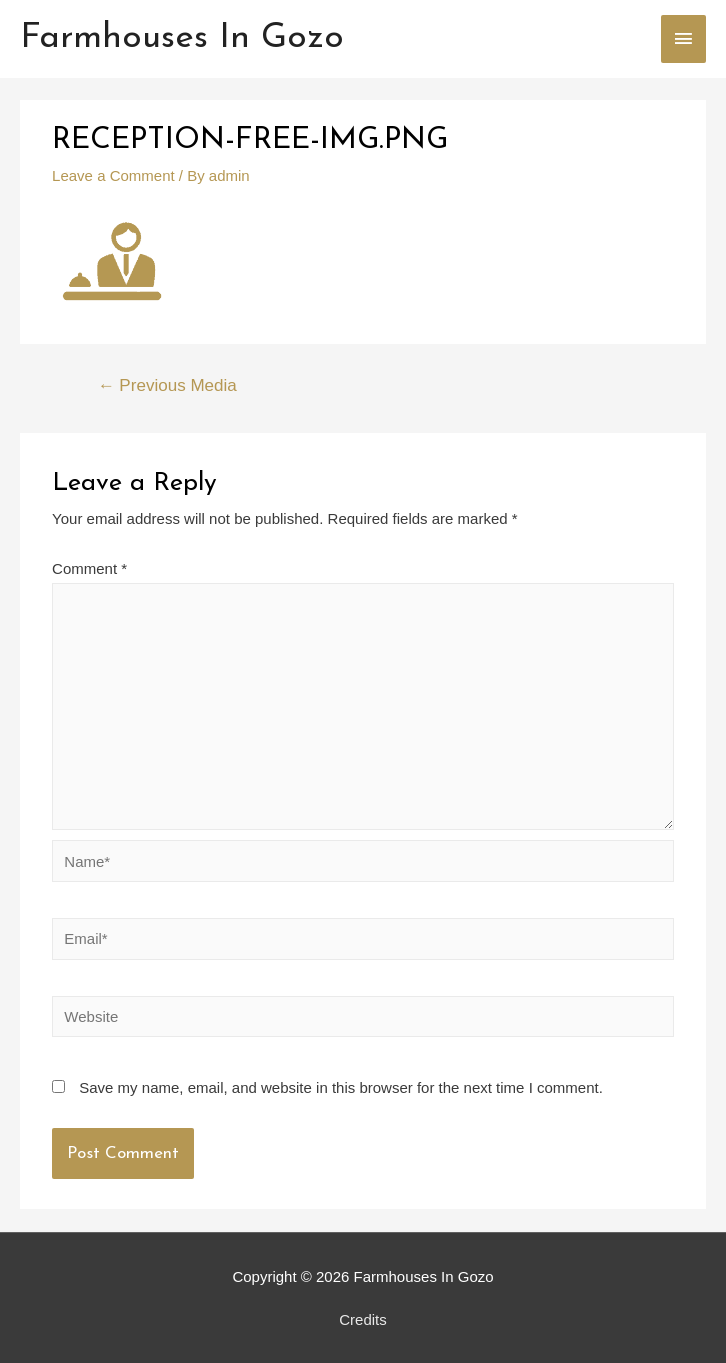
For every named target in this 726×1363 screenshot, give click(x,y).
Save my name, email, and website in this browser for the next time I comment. (341, 1087)
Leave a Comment (113, 175)
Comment (89, 568)
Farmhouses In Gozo (182, 38)
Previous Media (167, 385)
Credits (363, 1319)
